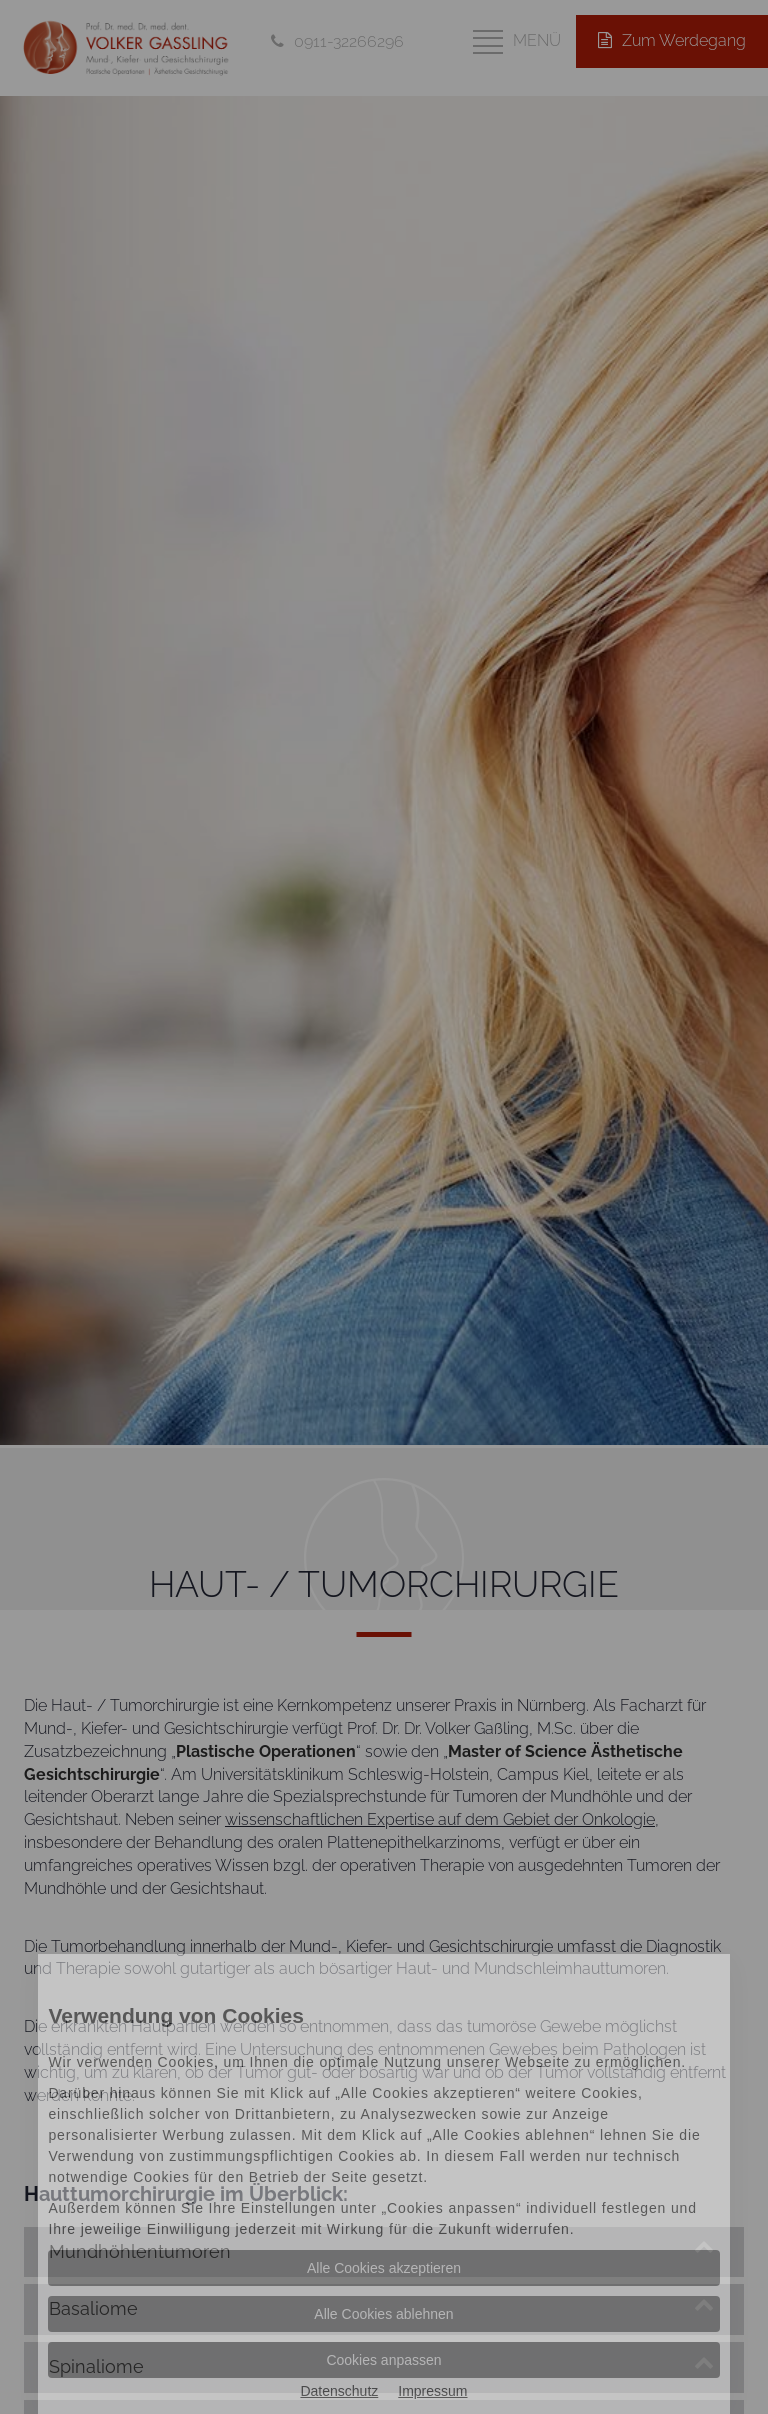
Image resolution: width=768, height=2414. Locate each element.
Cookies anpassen (383, 2360)
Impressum (432, 2391)
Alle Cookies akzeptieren (384, 2268)
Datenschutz (339, 2391)
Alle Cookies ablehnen (383, 2314)
